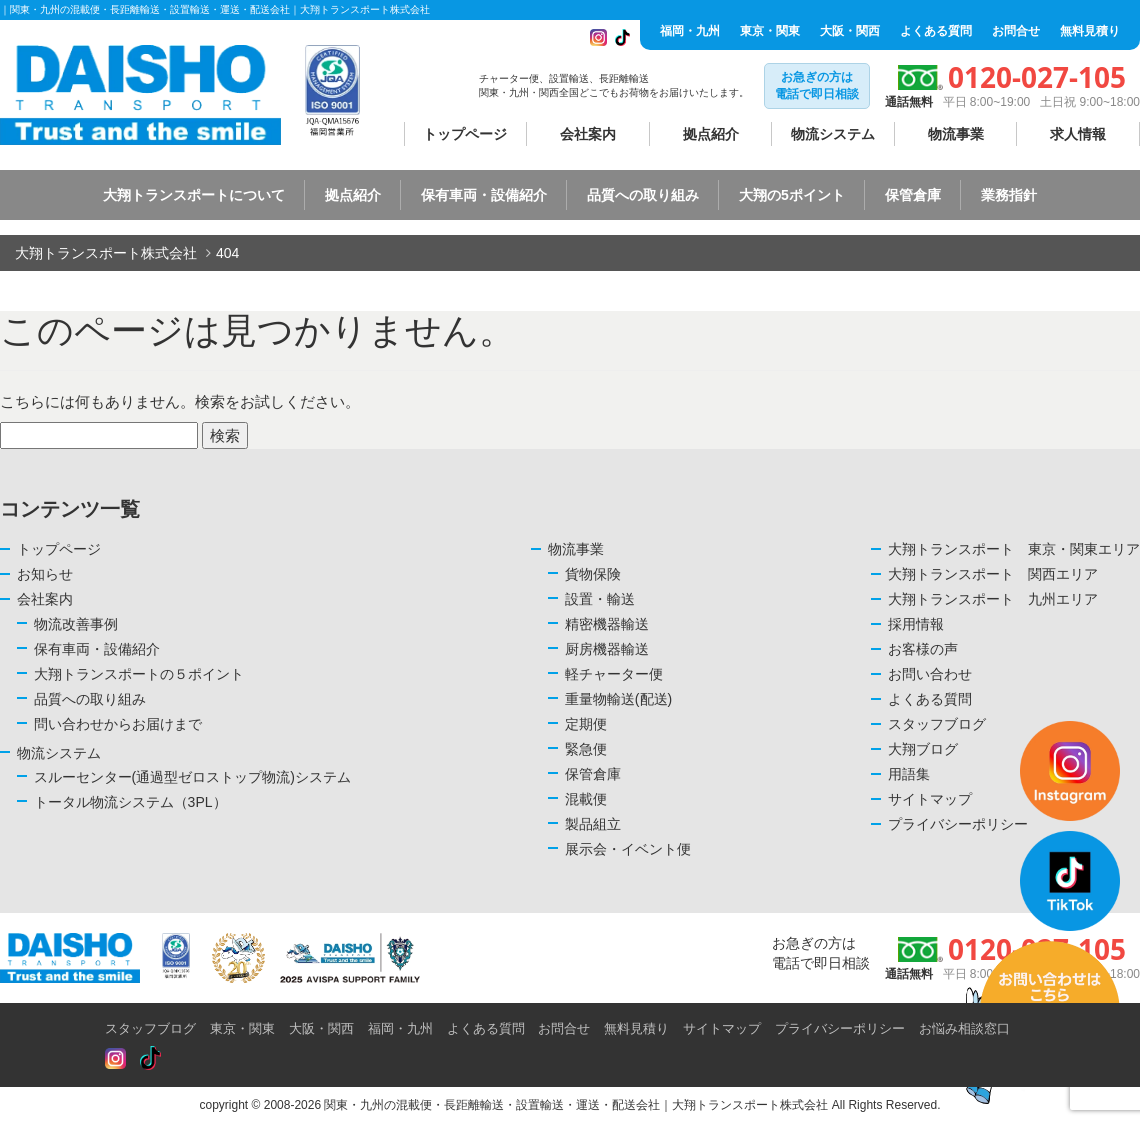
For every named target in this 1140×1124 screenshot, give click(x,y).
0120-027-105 (1037, 77)
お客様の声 (923, 649)
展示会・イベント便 (628, 849)
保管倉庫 (913, 195)
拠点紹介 (711, 134)
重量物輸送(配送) (618, 699)
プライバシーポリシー (840, 1028)
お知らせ (45, 574)
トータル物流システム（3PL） (130, 802)
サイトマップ (722, 1028)
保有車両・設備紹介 (484, 195)
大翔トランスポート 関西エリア (993, 574)
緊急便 (586, 749)
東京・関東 (770, 31)
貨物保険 (593, 574)
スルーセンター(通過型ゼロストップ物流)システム (192, 777)
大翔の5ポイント (792, 195)
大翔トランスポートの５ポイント (139, 674)
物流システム (833, 134)
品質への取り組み (643, 195)
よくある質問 (936, 31)
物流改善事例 (76, 624)
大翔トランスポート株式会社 (106, 253)
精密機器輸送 (607, 624)
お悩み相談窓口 (964, 1028)
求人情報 (1078, 134)
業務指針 (1009, 195)
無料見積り (1090, 31)
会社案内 (588, 134)
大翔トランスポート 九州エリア (993, 599)
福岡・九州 (690, 31)
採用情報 (916, 624)
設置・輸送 (600, 599)
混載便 (586, 799)
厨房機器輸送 (607, 649)
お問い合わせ (930, 674)
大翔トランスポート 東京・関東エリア (1014, 549)
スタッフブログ (150, 1028)
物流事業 (956, 134)
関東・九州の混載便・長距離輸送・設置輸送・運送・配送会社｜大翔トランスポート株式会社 (576, 1105)
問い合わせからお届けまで (118, 724)
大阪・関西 (850, 31)
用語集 (909, 774)
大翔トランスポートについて (194, 195)
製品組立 (593, 824)
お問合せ (1016, 31)
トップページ (465, 134)
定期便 (586, 724)
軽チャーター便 (614, 674)
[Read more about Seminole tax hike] (115, 1059)
